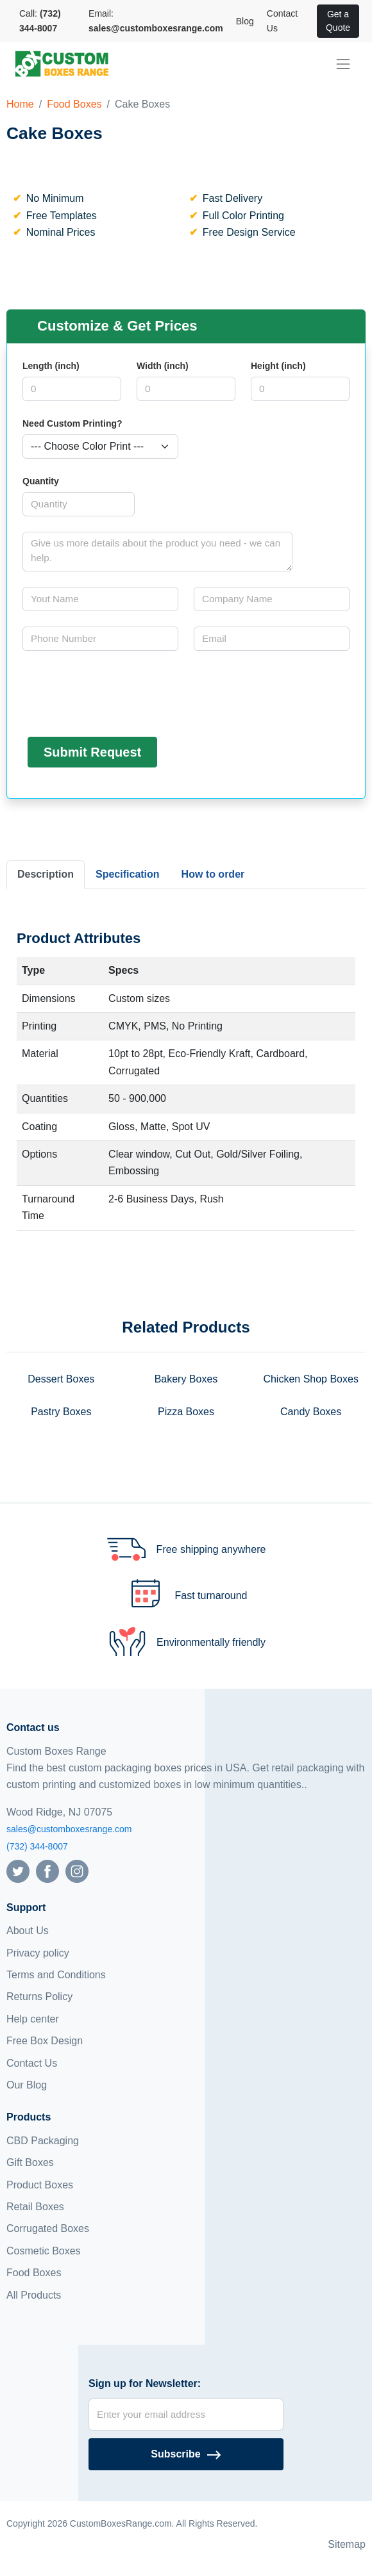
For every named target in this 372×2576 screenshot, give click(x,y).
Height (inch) (278, 366)
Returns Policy (39, 1996)
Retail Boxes (35, 2206)
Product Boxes (39, 2184)
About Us (27, 1930)
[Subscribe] (186, 2454)
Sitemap (347, 2544)
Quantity (40, 481)
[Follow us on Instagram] (77, 1870)
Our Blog (26, 2085)
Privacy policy (37, 1953)
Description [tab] (45, 874)
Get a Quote (338, 21)
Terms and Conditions (56, 1974)
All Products (33, 2295)
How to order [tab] (213, 874)
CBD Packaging (42, 2140)
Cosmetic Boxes (43, 2250)
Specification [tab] (128, 874)
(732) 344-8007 (37, 1846)
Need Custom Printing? (72, 423)
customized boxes (140, 1784)
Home (20, 104)
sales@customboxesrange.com (69, 1829)
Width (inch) (163, 366)
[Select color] (100, 446)
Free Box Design (44, 2040)
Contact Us (282, 20)
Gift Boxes (30, 2162)
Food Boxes (74, 104)
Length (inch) (51, 366)
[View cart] (310, 21)
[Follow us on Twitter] (18, 1870)
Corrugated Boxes (47, 2228)
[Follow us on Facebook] (47, 1870)
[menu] (343, 64)
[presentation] (119, 691)
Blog (245, 21)
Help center (32, 2019)
